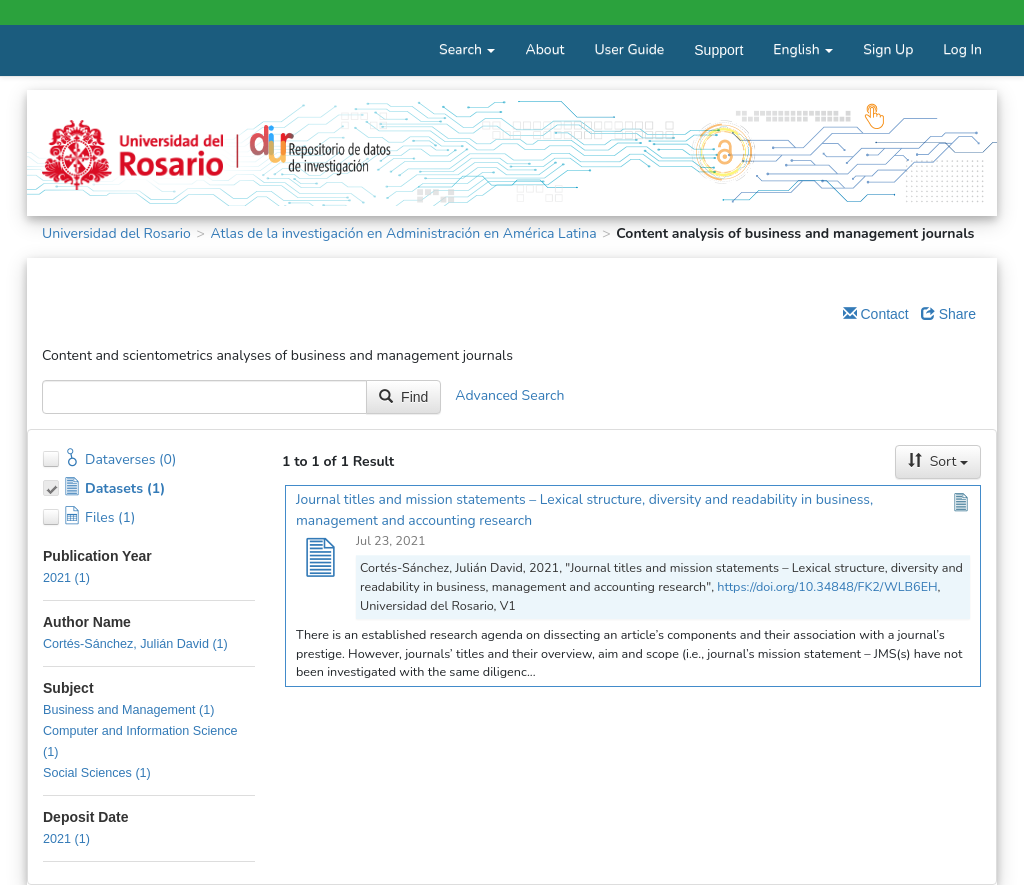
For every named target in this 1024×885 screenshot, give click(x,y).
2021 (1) (66, 578)
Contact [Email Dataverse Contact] (876, 314)
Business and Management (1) (129, 710)
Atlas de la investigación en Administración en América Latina (403, 233)
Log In (962, 49)
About (544, 49)
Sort (938, 461)
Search (467, 49)
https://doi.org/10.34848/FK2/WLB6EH (827, 586)
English (803, 49)
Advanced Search (509, 396)
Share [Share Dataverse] (948, 314)
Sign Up (888, 49)
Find (403, 397)
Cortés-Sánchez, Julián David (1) (135, 644)
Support (718, 50)
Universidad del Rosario (116, 233)
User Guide (629, 49)
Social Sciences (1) (97, 773)
